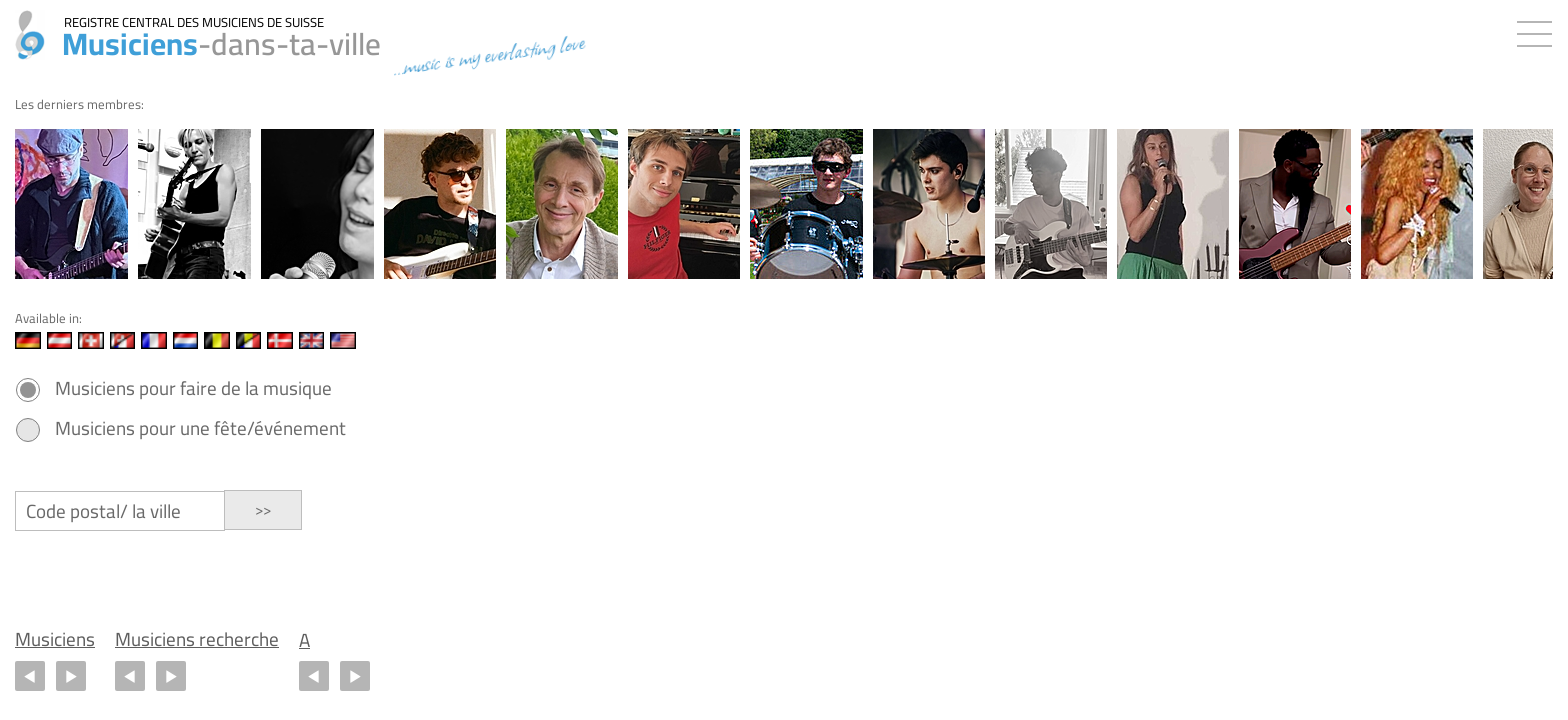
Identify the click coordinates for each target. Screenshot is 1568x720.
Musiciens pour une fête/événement (200, 428)
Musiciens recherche (197, 639)
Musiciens (55, 639)
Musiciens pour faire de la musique (193, 388)
